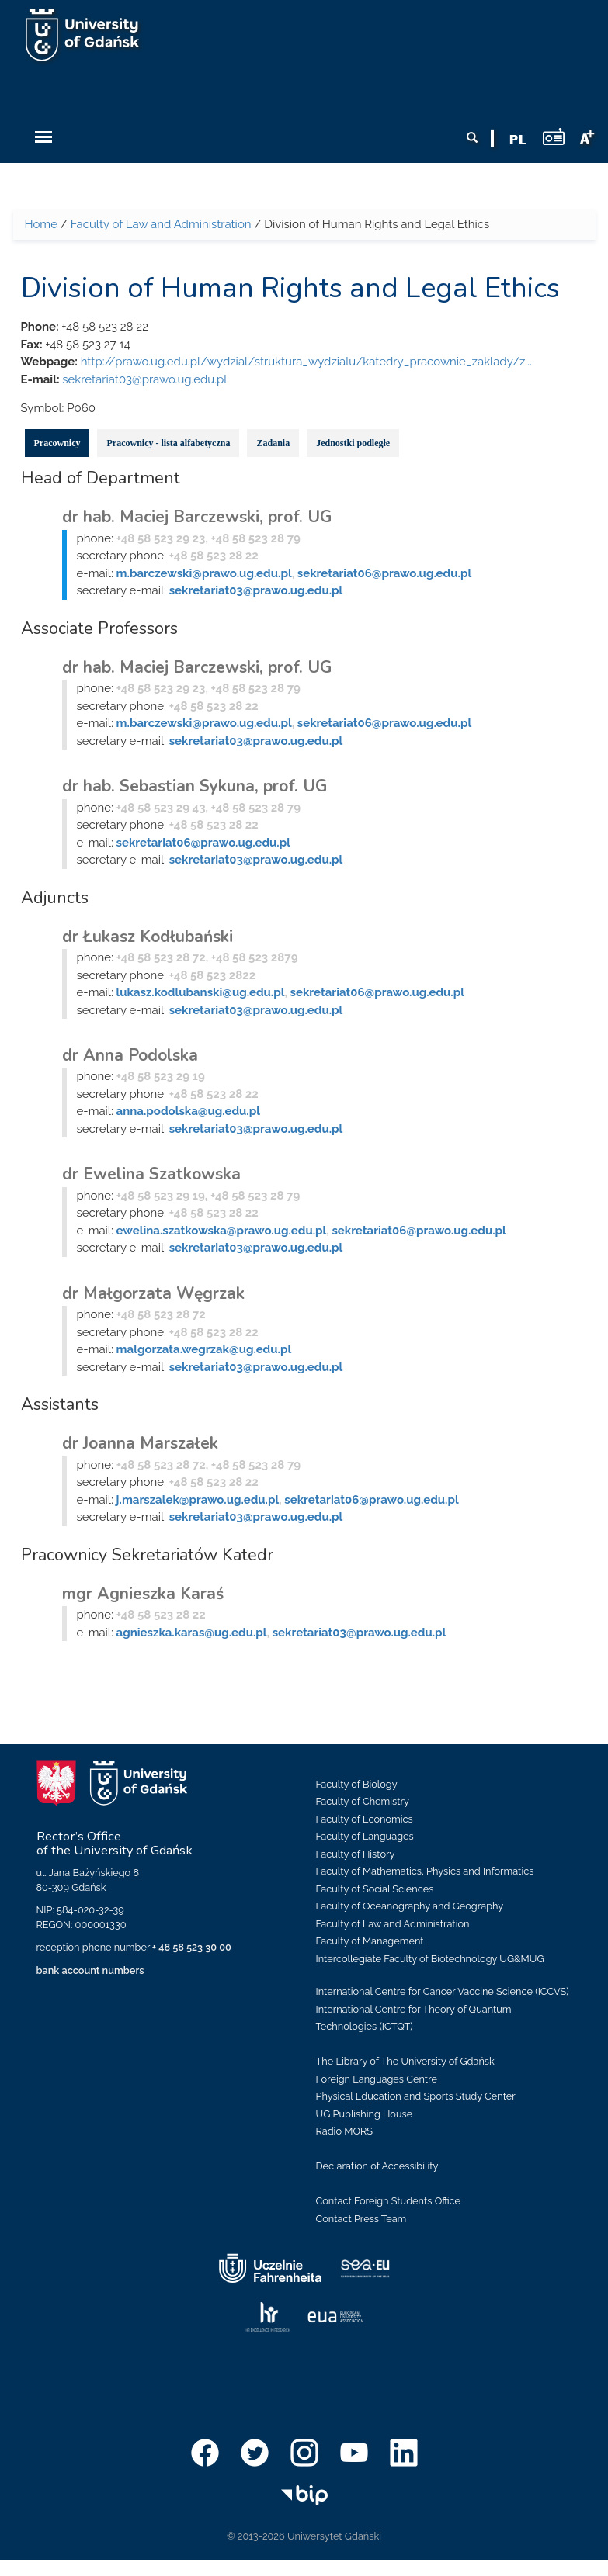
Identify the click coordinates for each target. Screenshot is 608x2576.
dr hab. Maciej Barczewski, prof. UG (197, 517)
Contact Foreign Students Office (388, 2201)
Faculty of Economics (364, 1819)
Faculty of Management (370, 1941)
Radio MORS (344, 2131)
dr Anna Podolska (130, 1055)
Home (41, 224)
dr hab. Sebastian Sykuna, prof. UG (194, 786)
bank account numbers (90, 1970)
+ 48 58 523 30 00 (191, 1947)
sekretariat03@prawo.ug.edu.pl (144, 379)
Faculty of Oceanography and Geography (410, 1906)
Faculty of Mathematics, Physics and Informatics (425, 1871)
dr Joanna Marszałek (140, 1443)
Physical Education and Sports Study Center (416, 2096)
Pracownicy (57, 443)
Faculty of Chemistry (362, 1801)
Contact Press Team (361, 2219)
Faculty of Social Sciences (375, 1889)
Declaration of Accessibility (377, 2166)
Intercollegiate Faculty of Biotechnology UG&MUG (430, 1959)
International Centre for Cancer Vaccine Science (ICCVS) (442, 1991)
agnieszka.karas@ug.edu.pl (191, 1632)
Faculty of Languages (365, 1836)
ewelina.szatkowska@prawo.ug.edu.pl (221, 1231)
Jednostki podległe (353, 443)
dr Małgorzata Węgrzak (153, 1293)
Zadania (273, 443)
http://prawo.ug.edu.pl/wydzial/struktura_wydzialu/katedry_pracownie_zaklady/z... (306, 362)
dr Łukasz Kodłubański (147, 936)
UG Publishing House (364, 2114)
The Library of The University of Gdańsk (405, 2061)
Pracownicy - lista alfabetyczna (168, 443)
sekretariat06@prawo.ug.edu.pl (384, 573)
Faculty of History (355, 1854)
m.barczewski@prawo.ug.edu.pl (204, 573)
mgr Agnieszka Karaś (143, 1594)
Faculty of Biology (357, 1784)
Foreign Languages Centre (376, 2079)
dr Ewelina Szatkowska (151, 1174)
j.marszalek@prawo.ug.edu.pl (198, 1500)
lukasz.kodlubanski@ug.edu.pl (200, 992)
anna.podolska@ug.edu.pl (188, 1111)
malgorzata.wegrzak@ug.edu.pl (204, 1349)
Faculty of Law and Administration (161, 224)
